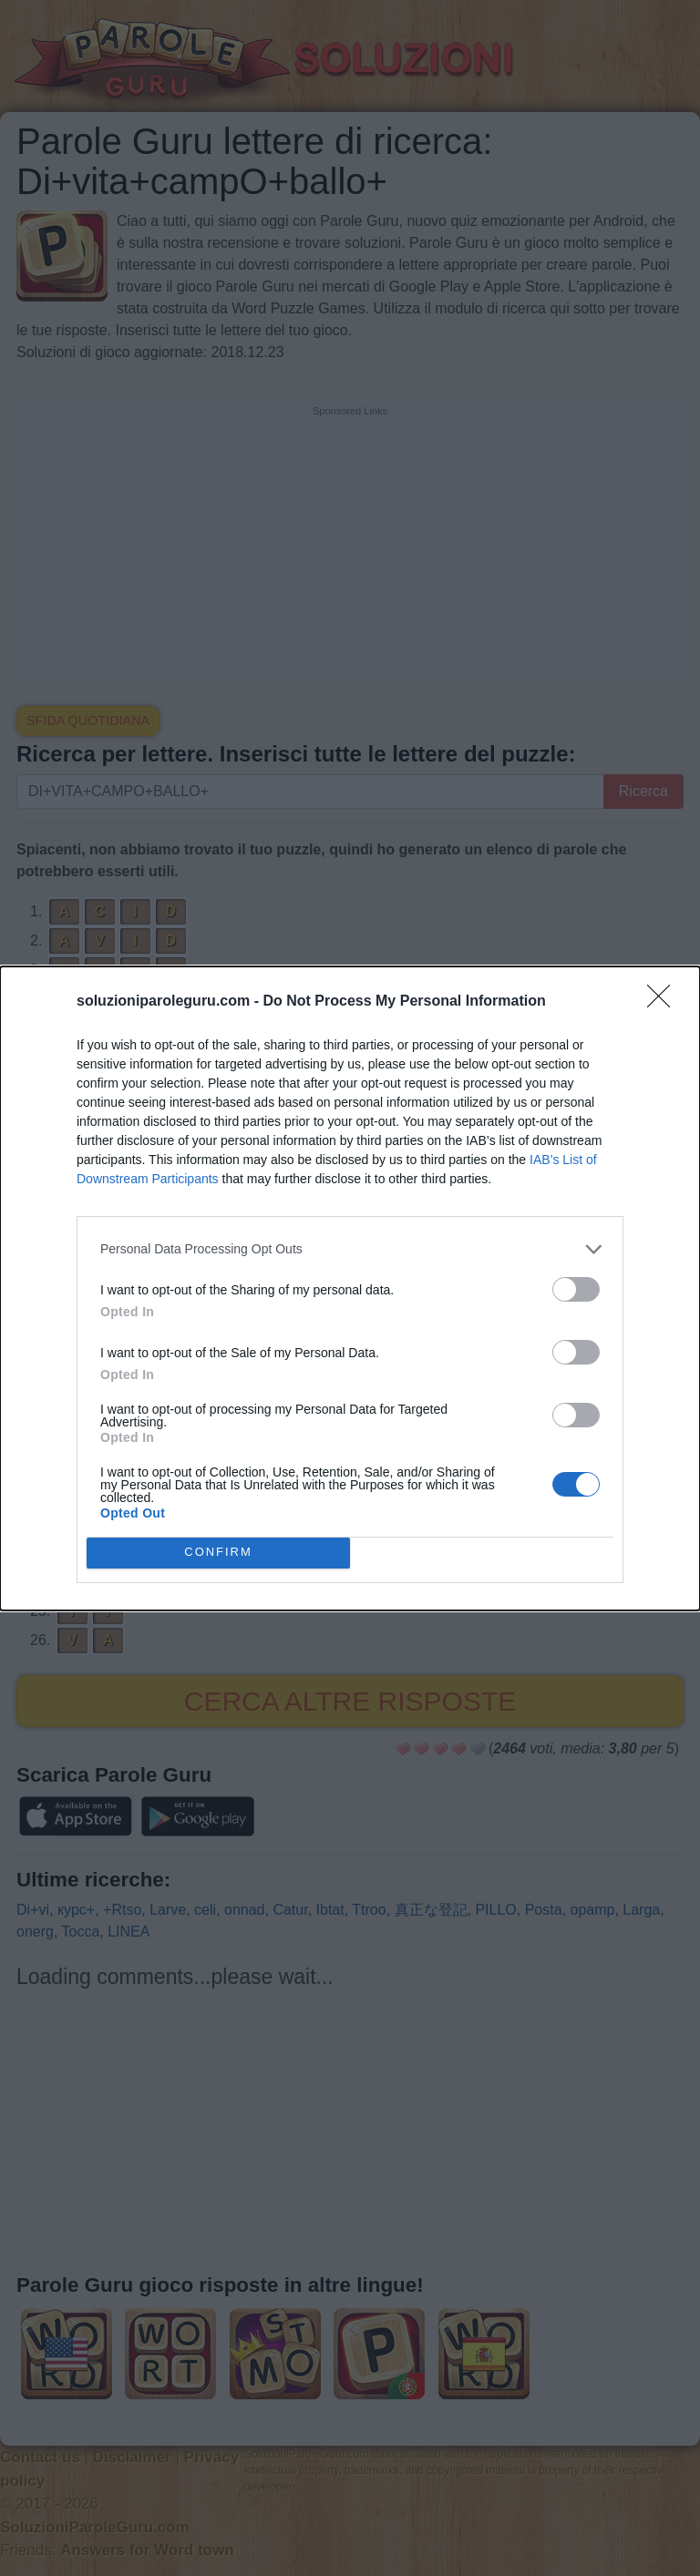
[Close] (664, 1001)
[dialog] (350, 1288)
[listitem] (350, 1248)
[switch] (576, 1288)
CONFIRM (218, 1552)
